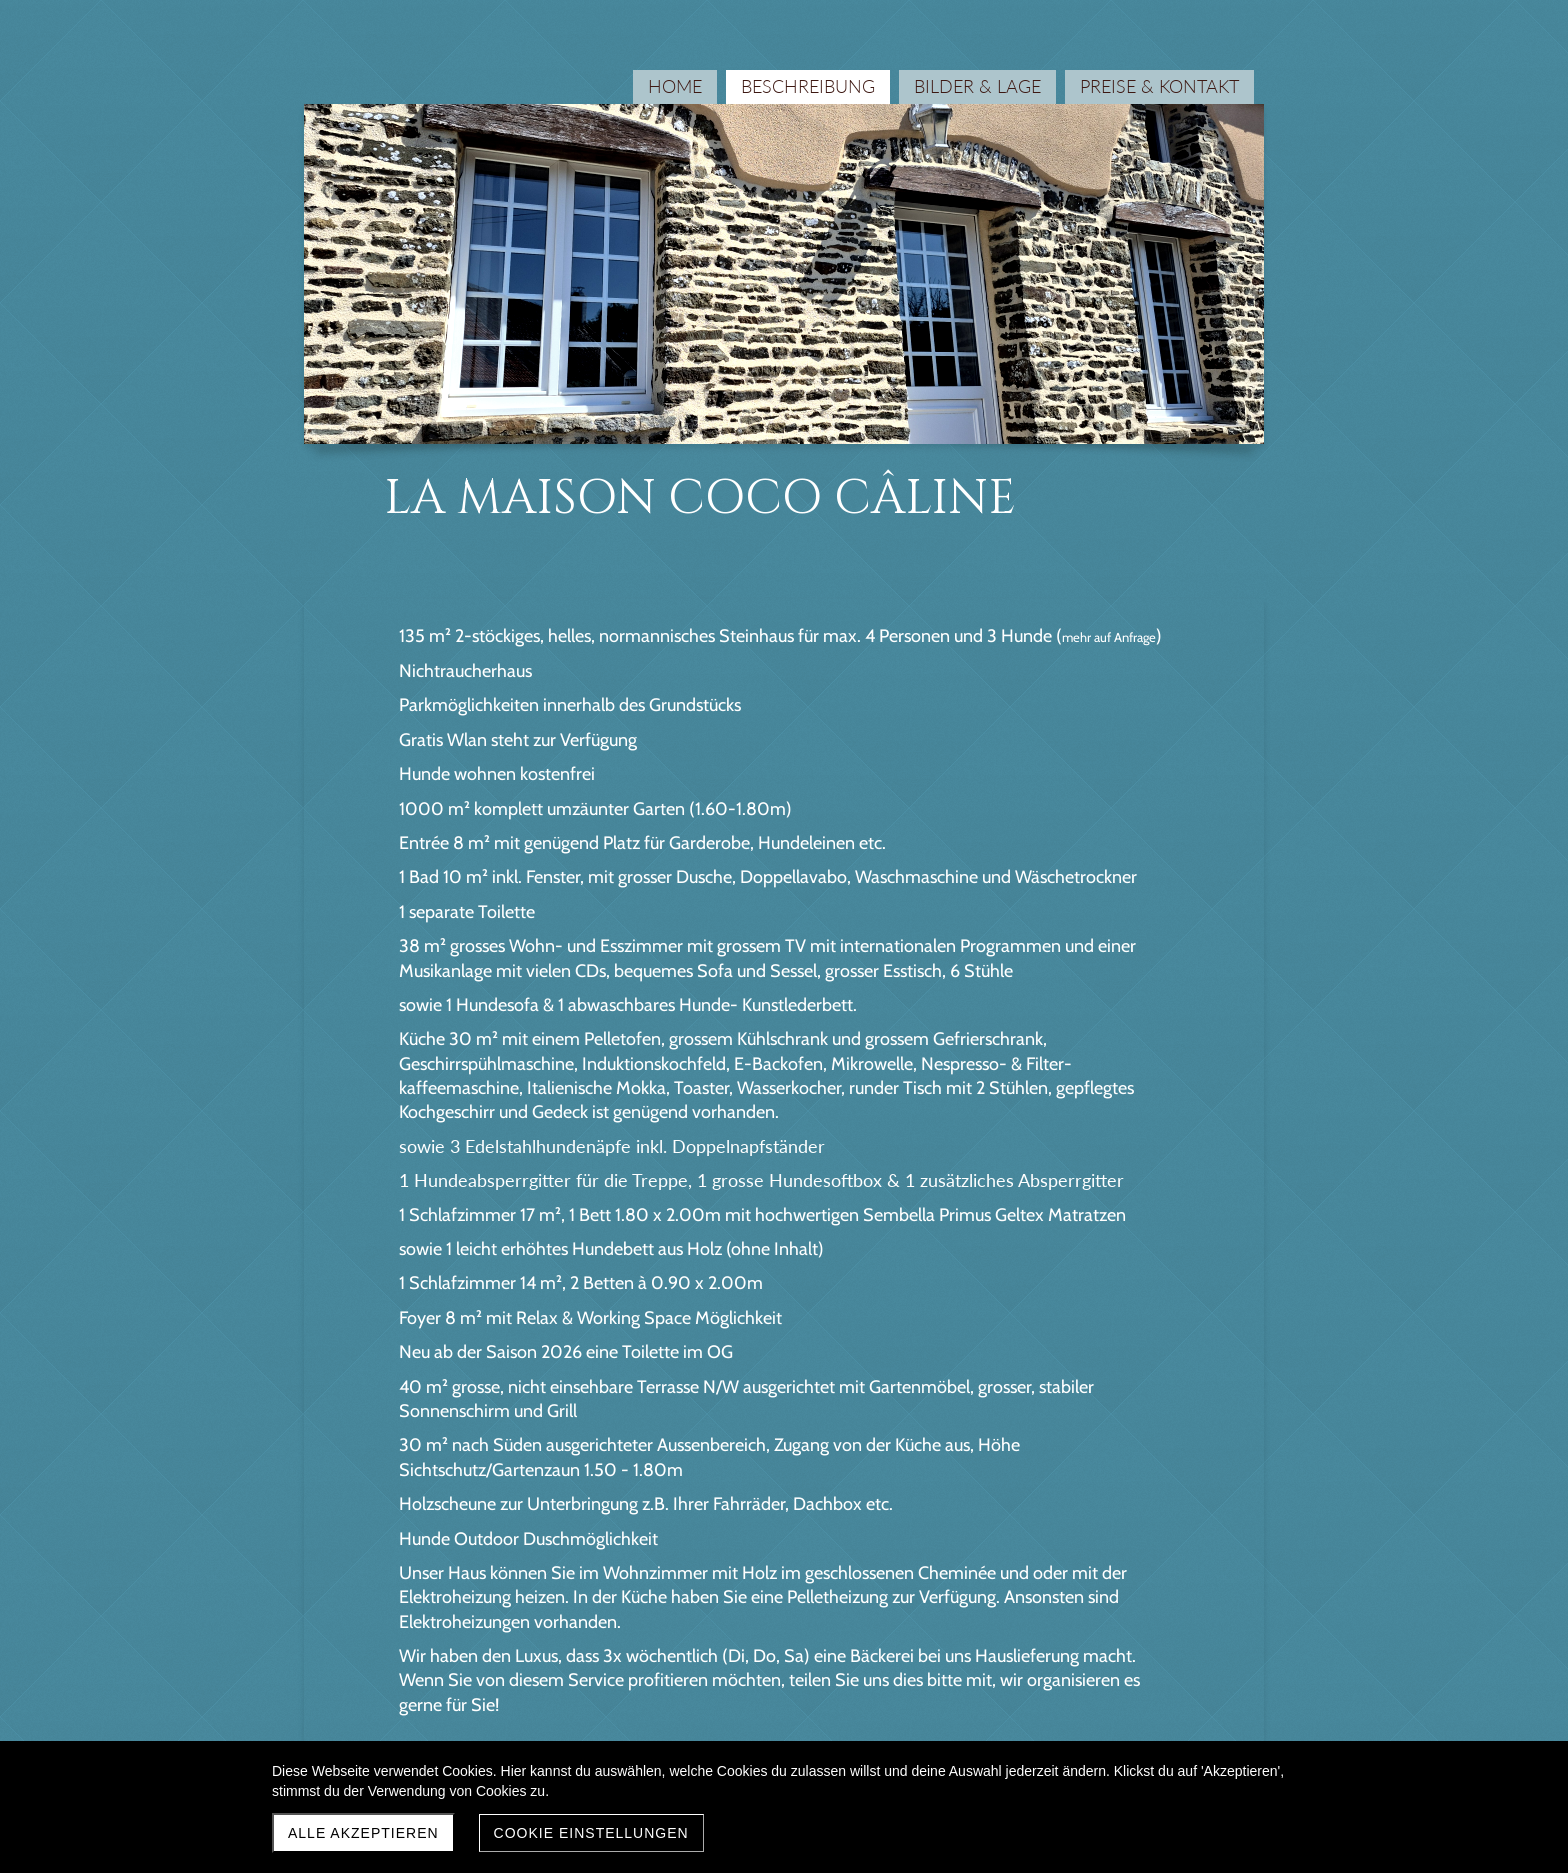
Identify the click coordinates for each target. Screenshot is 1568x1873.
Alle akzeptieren (363, 1833)
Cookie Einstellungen (591, 1833)
